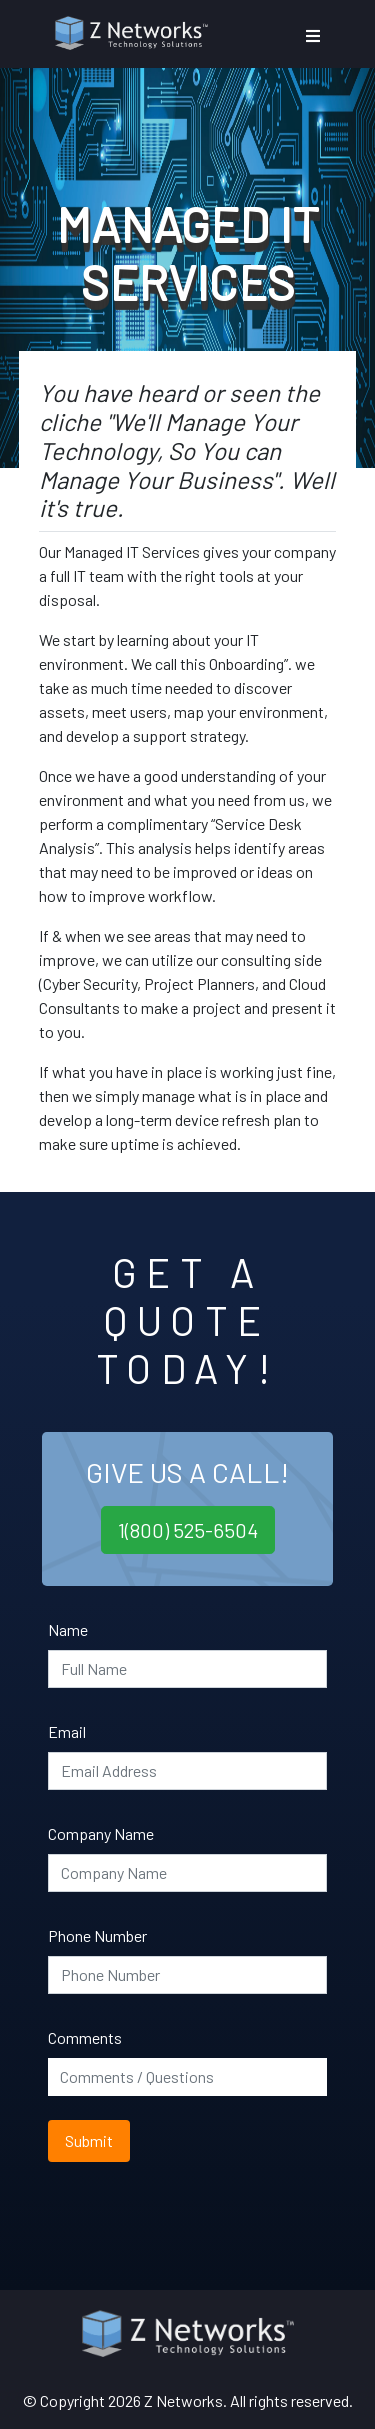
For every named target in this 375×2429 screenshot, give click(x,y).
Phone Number (97, 1935)
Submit (89, 2140)
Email (67, 1731)
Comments (85, 2037)
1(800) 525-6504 (188, 1530)
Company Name (101, 1833)
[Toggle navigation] (313, 36)
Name (68, 1629)
